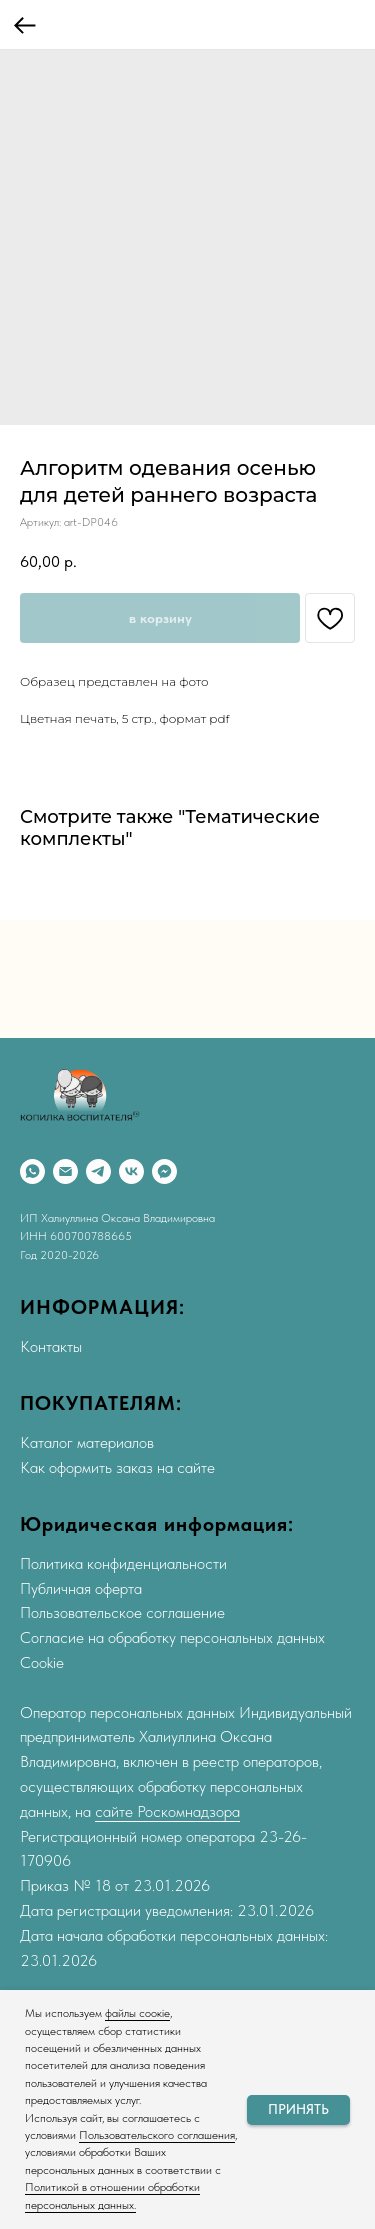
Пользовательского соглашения (157, 2135)
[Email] (65, 1171)
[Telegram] (98, 1171)
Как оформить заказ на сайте (117, 1467)
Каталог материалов (87, 1442)
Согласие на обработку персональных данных (172, 1637)
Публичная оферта (81, 1588)
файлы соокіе (137, 2013)
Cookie (42, 1662)
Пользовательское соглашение (122, 1612)
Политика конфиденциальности (123, 1563)
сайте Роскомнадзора (167, 1811)
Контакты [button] (51, 1346)
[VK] (131, 1171)
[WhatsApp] (32, 1171)
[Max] (164, 1171)
